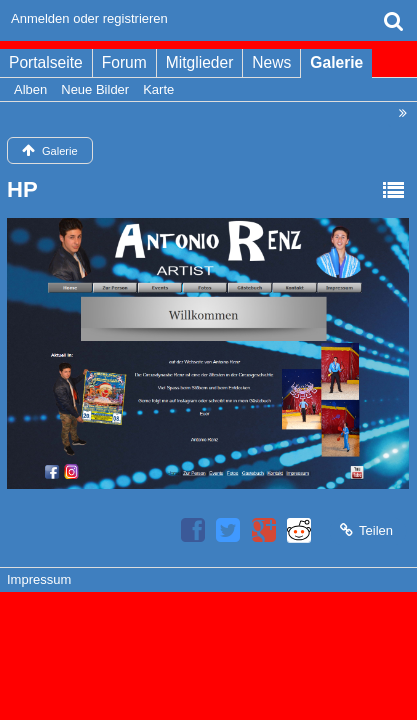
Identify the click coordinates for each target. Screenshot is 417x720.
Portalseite (46, 62)
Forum (124, 62)
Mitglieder (200, 62)
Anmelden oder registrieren (89, 18)
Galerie (336, 62)
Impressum (39, 579)
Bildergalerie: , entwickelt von (208, 639)
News (271, 62)
